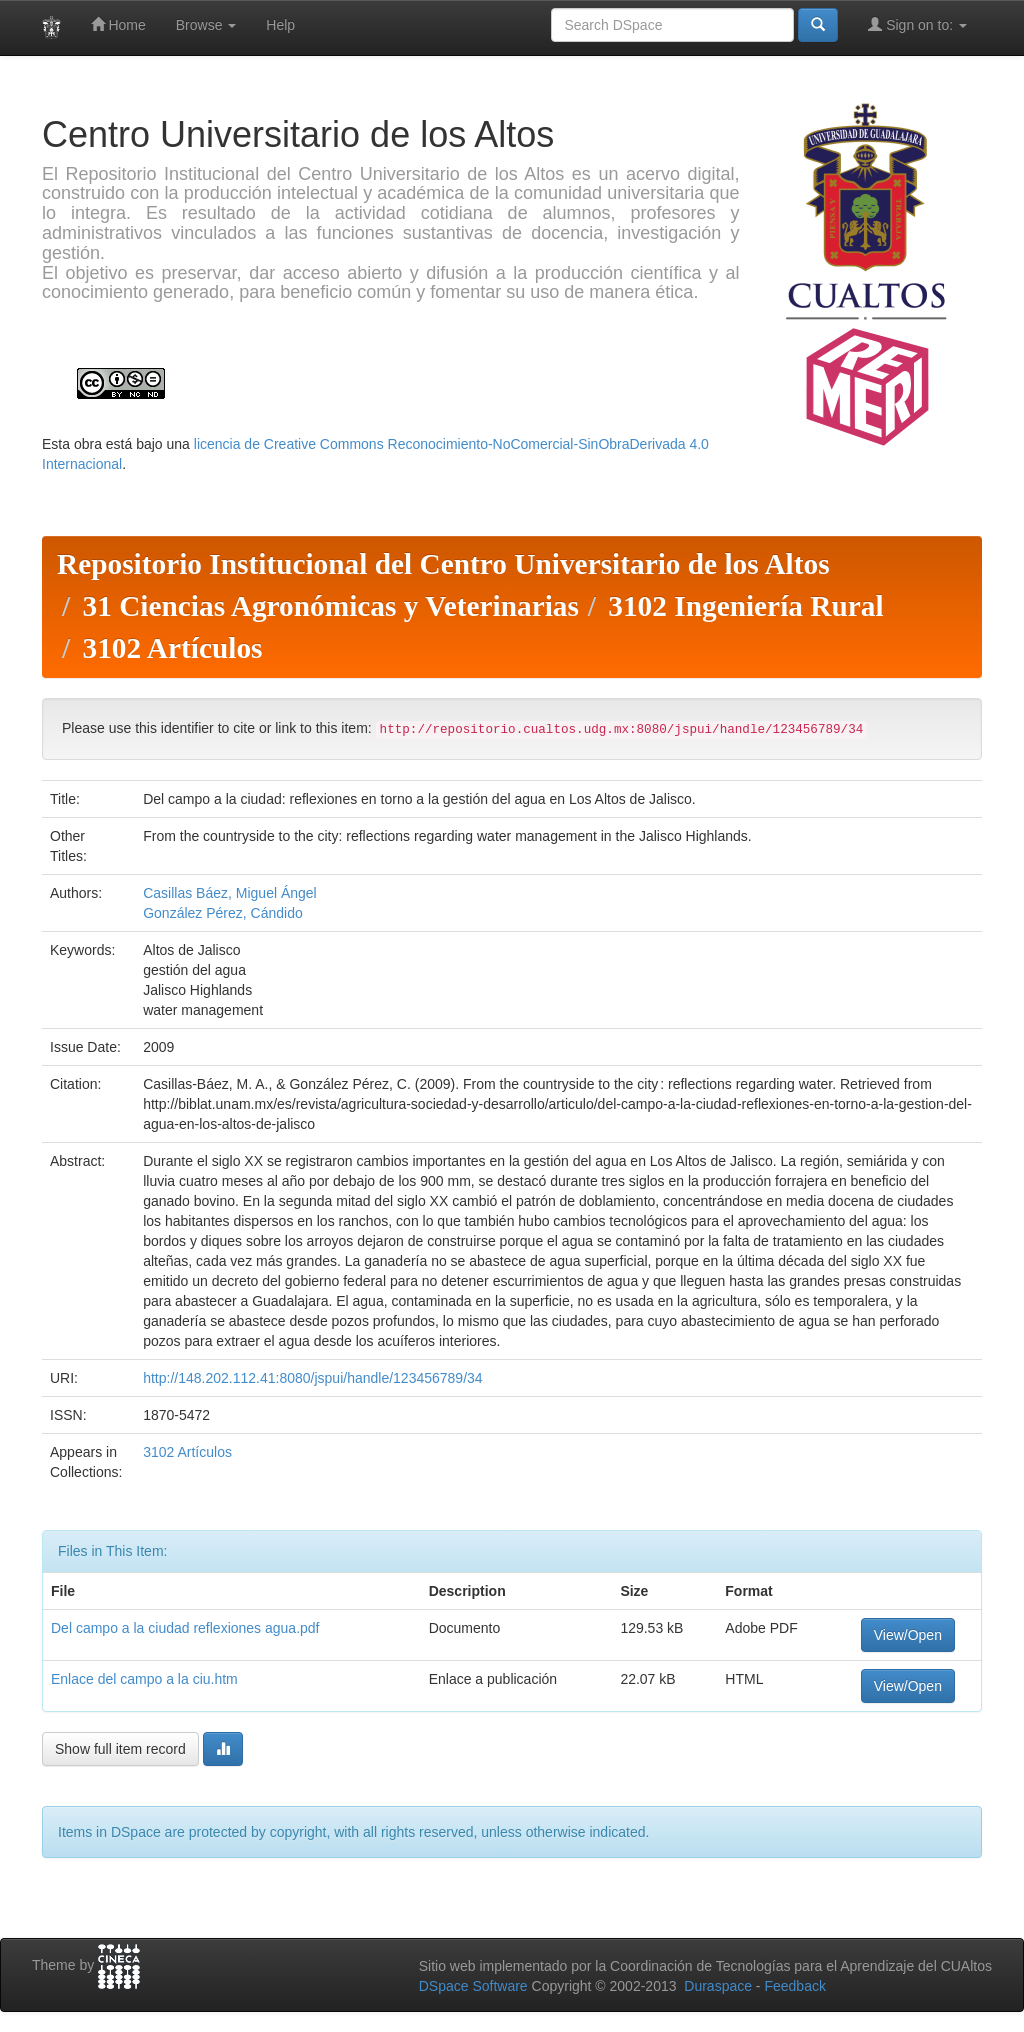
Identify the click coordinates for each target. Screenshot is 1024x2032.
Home (118, 24)
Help (280, 25)
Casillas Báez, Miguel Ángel (230, 893)
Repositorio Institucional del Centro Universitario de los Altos (443, 564)
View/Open (908, 1635)
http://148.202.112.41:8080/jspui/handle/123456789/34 (312, 1378)
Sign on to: (917, 24)
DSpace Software (473, 1986)
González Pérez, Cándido (223, 913)
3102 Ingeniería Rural (745, 606)
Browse (206, 25)
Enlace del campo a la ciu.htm (144, 1679)
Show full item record (120, 1749)
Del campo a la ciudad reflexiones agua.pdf (185, 1628)
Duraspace (718, 1986)
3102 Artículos (172, 648)
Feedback (794, 1986)
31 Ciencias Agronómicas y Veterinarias (330, 606)
